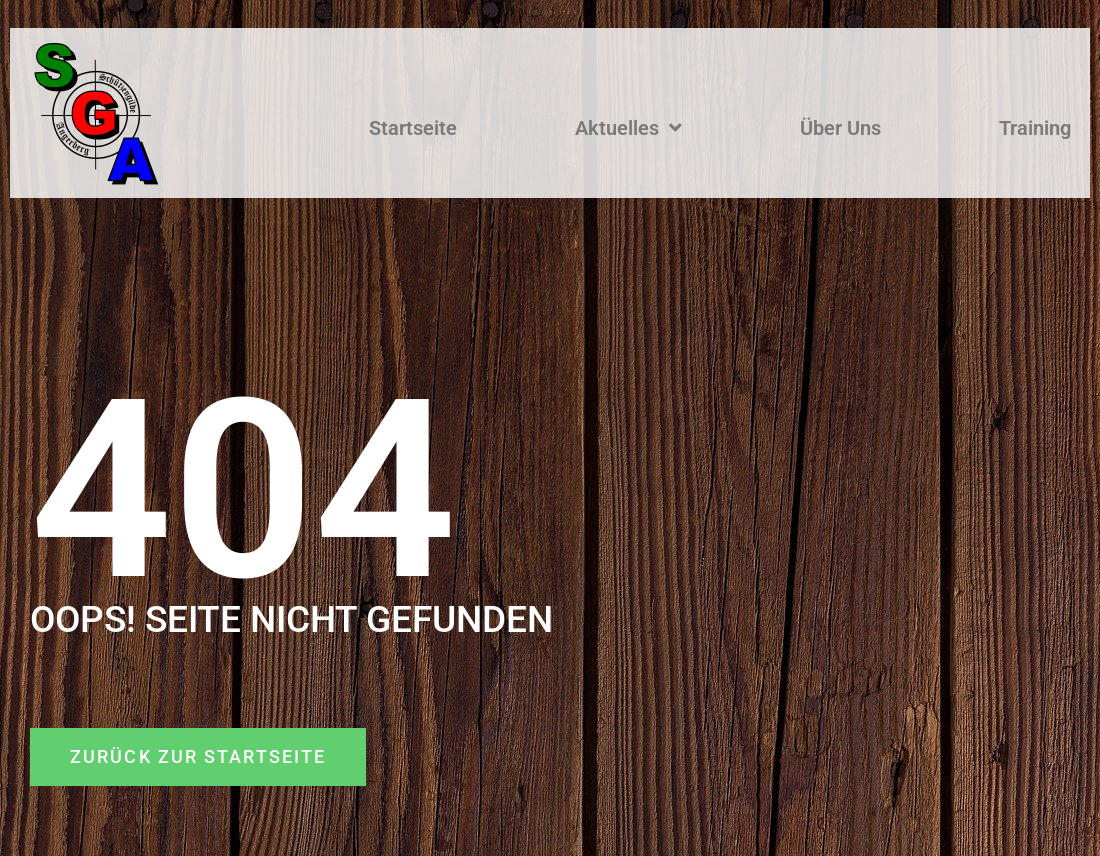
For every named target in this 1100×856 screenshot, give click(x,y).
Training (1035, 128)
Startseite (413, 128)
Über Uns (840, 128)
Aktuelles (628, 128)
